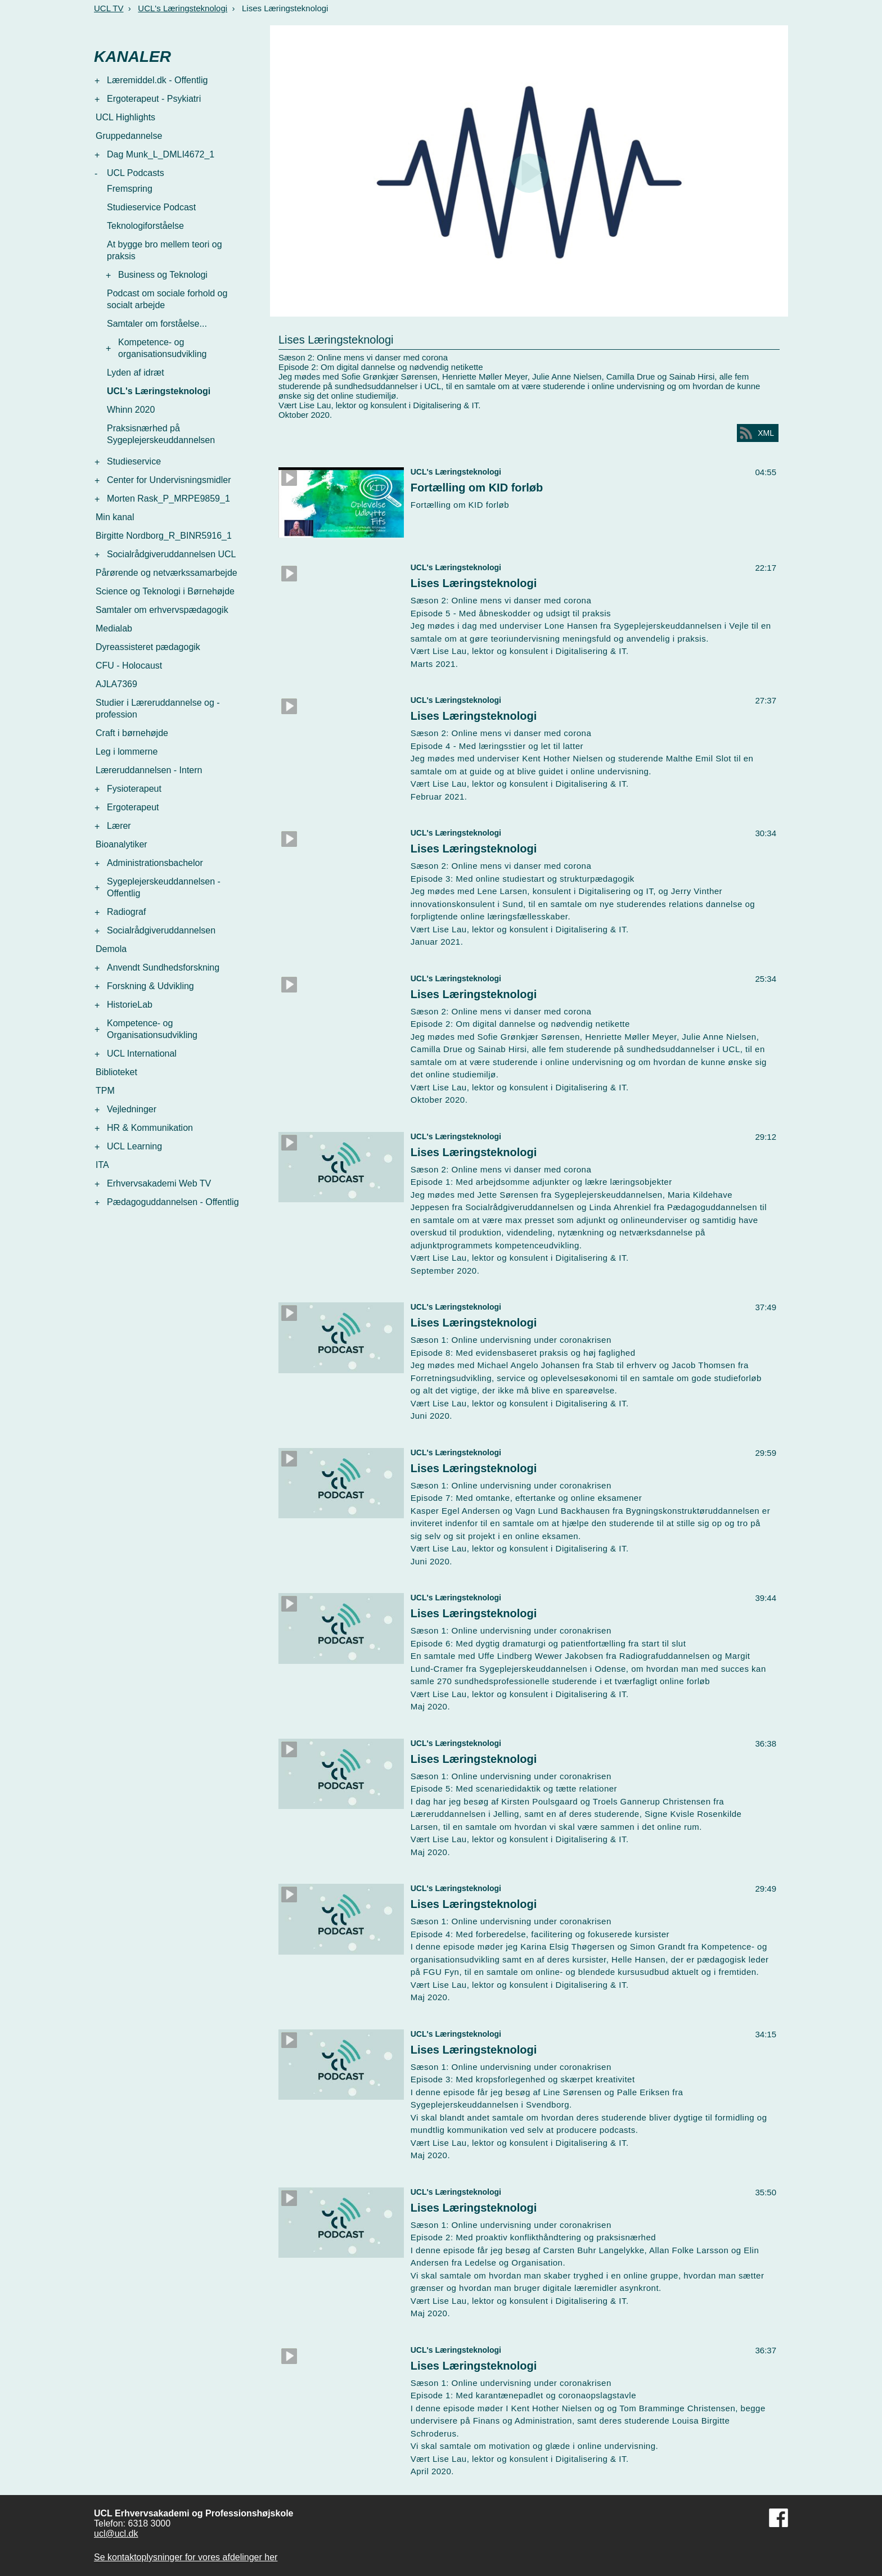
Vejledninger (131, 1109)
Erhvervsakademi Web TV (159, 1183)
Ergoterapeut (133, 807)
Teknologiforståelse (145, 226)
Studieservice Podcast (151, 207)
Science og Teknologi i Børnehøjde (165, 591)
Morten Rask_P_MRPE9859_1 (168, 498)
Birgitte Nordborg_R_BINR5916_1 (164, 535)
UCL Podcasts (135, 173)
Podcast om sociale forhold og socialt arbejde (167, 299)
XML (766, 432)
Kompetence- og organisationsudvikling (162, 348)
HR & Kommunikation (150, 1128)
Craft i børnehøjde (132, 733)
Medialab (114, 628)
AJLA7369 (116, 684)
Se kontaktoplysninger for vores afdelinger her (185, 2557)
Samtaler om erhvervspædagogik (162, 610)
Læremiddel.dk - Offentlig (157, 80)
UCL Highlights (125, 117)
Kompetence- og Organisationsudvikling (152, 1029)
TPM (105, 1090)
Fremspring (129, 188)
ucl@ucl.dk (116, 2533)
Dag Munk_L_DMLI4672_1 (160, 154)
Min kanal (115, 517)
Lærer (119, 826)
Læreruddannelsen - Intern (149, 770)
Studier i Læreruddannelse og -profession (158, 708)
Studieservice (134, 461)
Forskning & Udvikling (150, 986)
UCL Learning (134, 1146)
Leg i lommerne (127, 751)
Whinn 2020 (131, 409)
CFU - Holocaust (129, 665)
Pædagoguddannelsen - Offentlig (173, 1202)
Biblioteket (116, 1072)
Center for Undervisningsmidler (169, 480)
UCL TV (109, 8)
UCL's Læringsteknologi (182, 8)
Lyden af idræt (135, 372)
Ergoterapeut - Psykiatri (154, 98)
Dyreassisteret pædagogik (148, 647)
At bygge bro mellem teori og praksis (164, 250)
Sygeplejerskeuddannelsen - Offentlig (163, 887)
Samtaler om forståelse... (157, 323)
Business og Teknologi (163, 274)
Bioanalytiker (121, 844)
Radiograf (126, 912)
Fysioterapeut (134, 788)
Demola (111, 949)
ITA (102, 1165)
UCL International (142, 1053)
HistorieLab (129, 1004)
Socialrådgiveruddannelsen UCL (171, 554)
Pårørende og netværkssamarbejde (166, 573)
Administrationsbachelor (155, 863)
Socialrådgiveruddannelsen (161, 930)
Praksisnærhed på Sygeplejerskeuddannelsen (161, 434)
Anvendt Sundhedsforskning (163, 967)
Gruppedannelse (129, 136)
